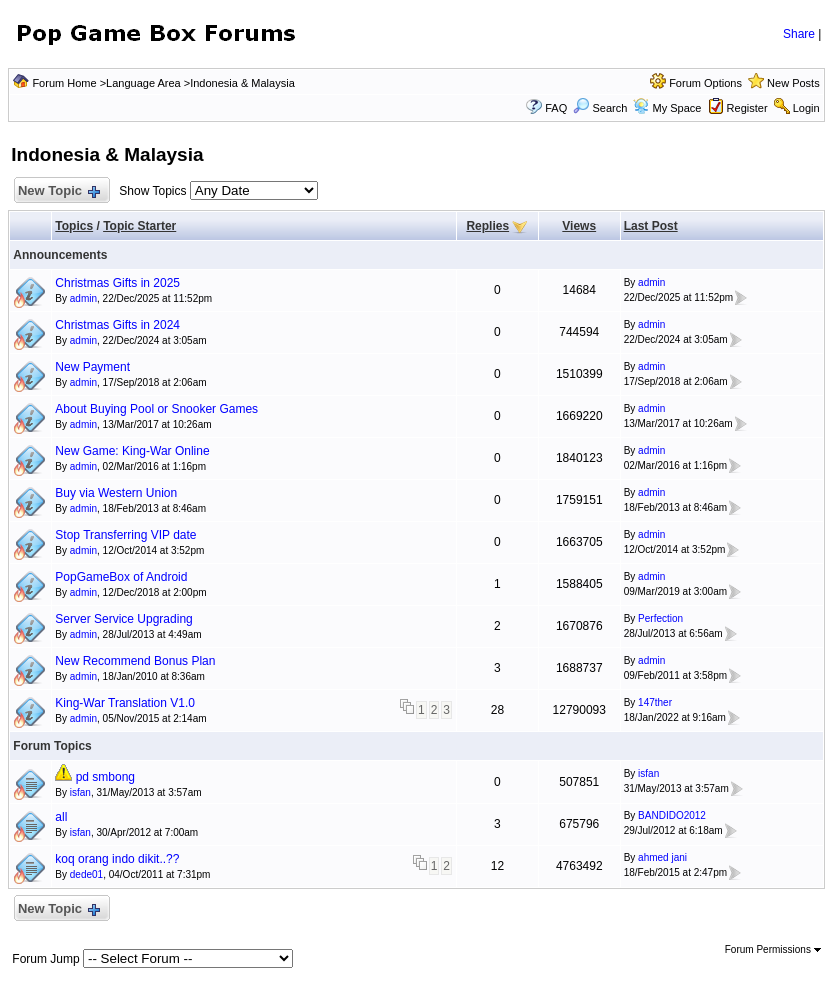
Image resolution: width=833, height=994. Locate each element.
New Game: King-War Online (132, 451)
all (61, 817)
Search (600, 108)
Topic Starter (139, 226)
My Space (676, 108)
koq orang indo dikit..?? (117, 859)
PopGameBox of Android (121, 577)
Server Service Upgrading (123, 619)
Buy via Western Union (116, 493)
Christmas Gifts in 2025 (117, 283)
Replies (487, 226)
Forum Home (64, 83)
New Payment (92, 367)
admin (83, 298)
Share (799, 34)
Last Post (651, 226)
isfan (80, 792)
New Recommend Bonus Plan (135, 661)
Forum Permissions (773, 949)
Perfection (660, 618)
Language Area (143, 83)
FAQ (556, 108)
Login (806, 108)
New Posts (793, 83)
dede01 (86, 874)
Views (579, 226)
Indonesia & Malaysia (242, 83)
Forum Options (705, 83)
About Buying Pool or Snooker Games (156, 409)
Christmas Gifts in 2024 (117, 325)
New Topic (57, 191)
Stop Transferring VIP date (125, 535)
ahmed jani (662, 857)
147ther (655, 702)
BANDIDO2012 (672, 815)
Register (747, 108)
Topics (74, 226)
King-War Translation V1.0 (125, 703)
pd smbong (105, 777)
